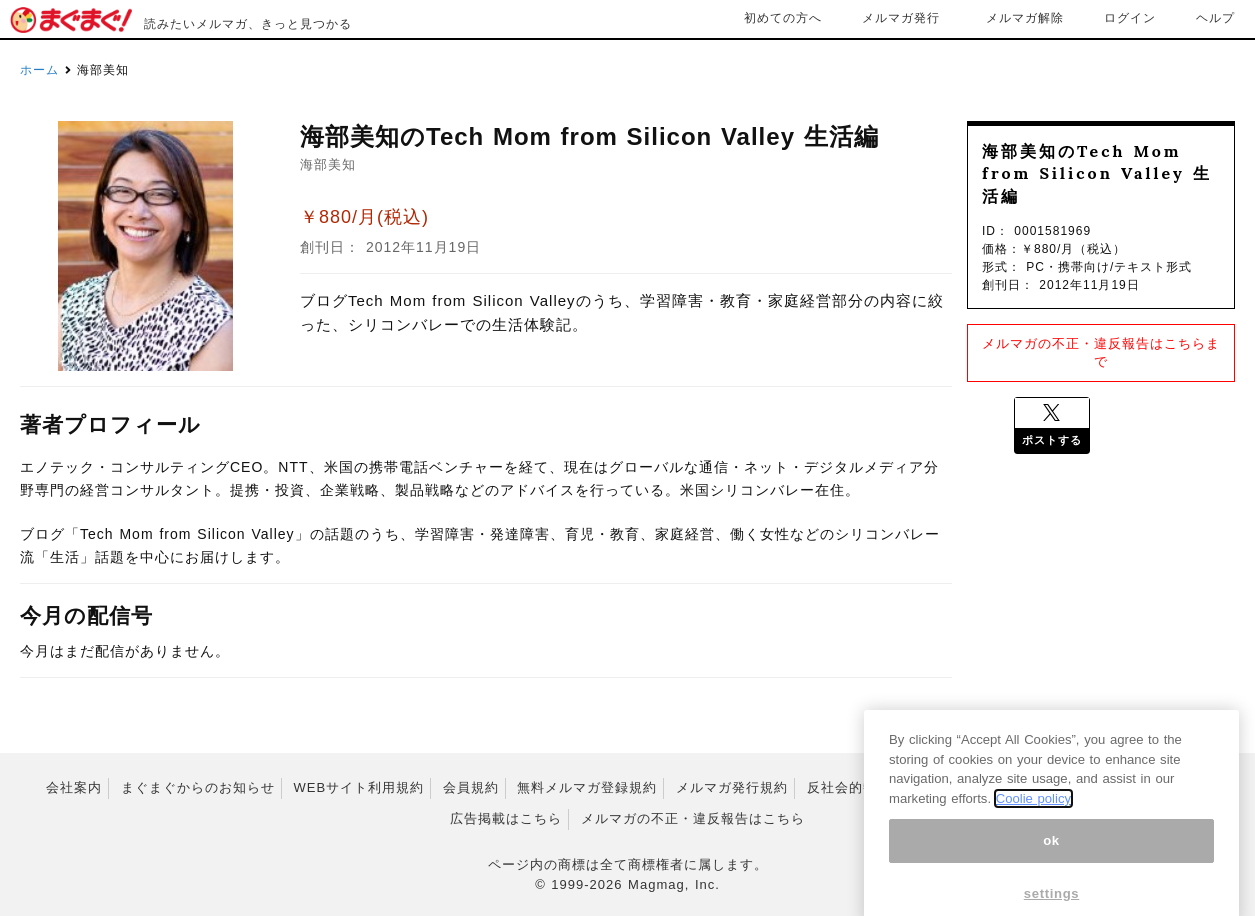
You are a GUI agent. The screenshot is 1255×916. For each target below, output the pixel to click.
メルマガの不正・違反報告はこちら (693, 818)
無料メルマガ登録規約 (587, 787)
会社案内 (74, 787)
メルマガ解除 (1025, 18)
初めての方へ (783, 18)
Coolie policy (1033, 814)
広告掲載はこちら (506, 818)
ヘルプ (1215, 18)
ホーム (39, 70)
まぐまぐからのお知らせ (198, 787)
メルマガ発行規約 (732, 787)
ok (1051, 856)
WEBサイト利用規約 (358, 787)
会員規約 (471, 787)
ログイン (1130, 18)
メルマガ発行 (901, 18)
